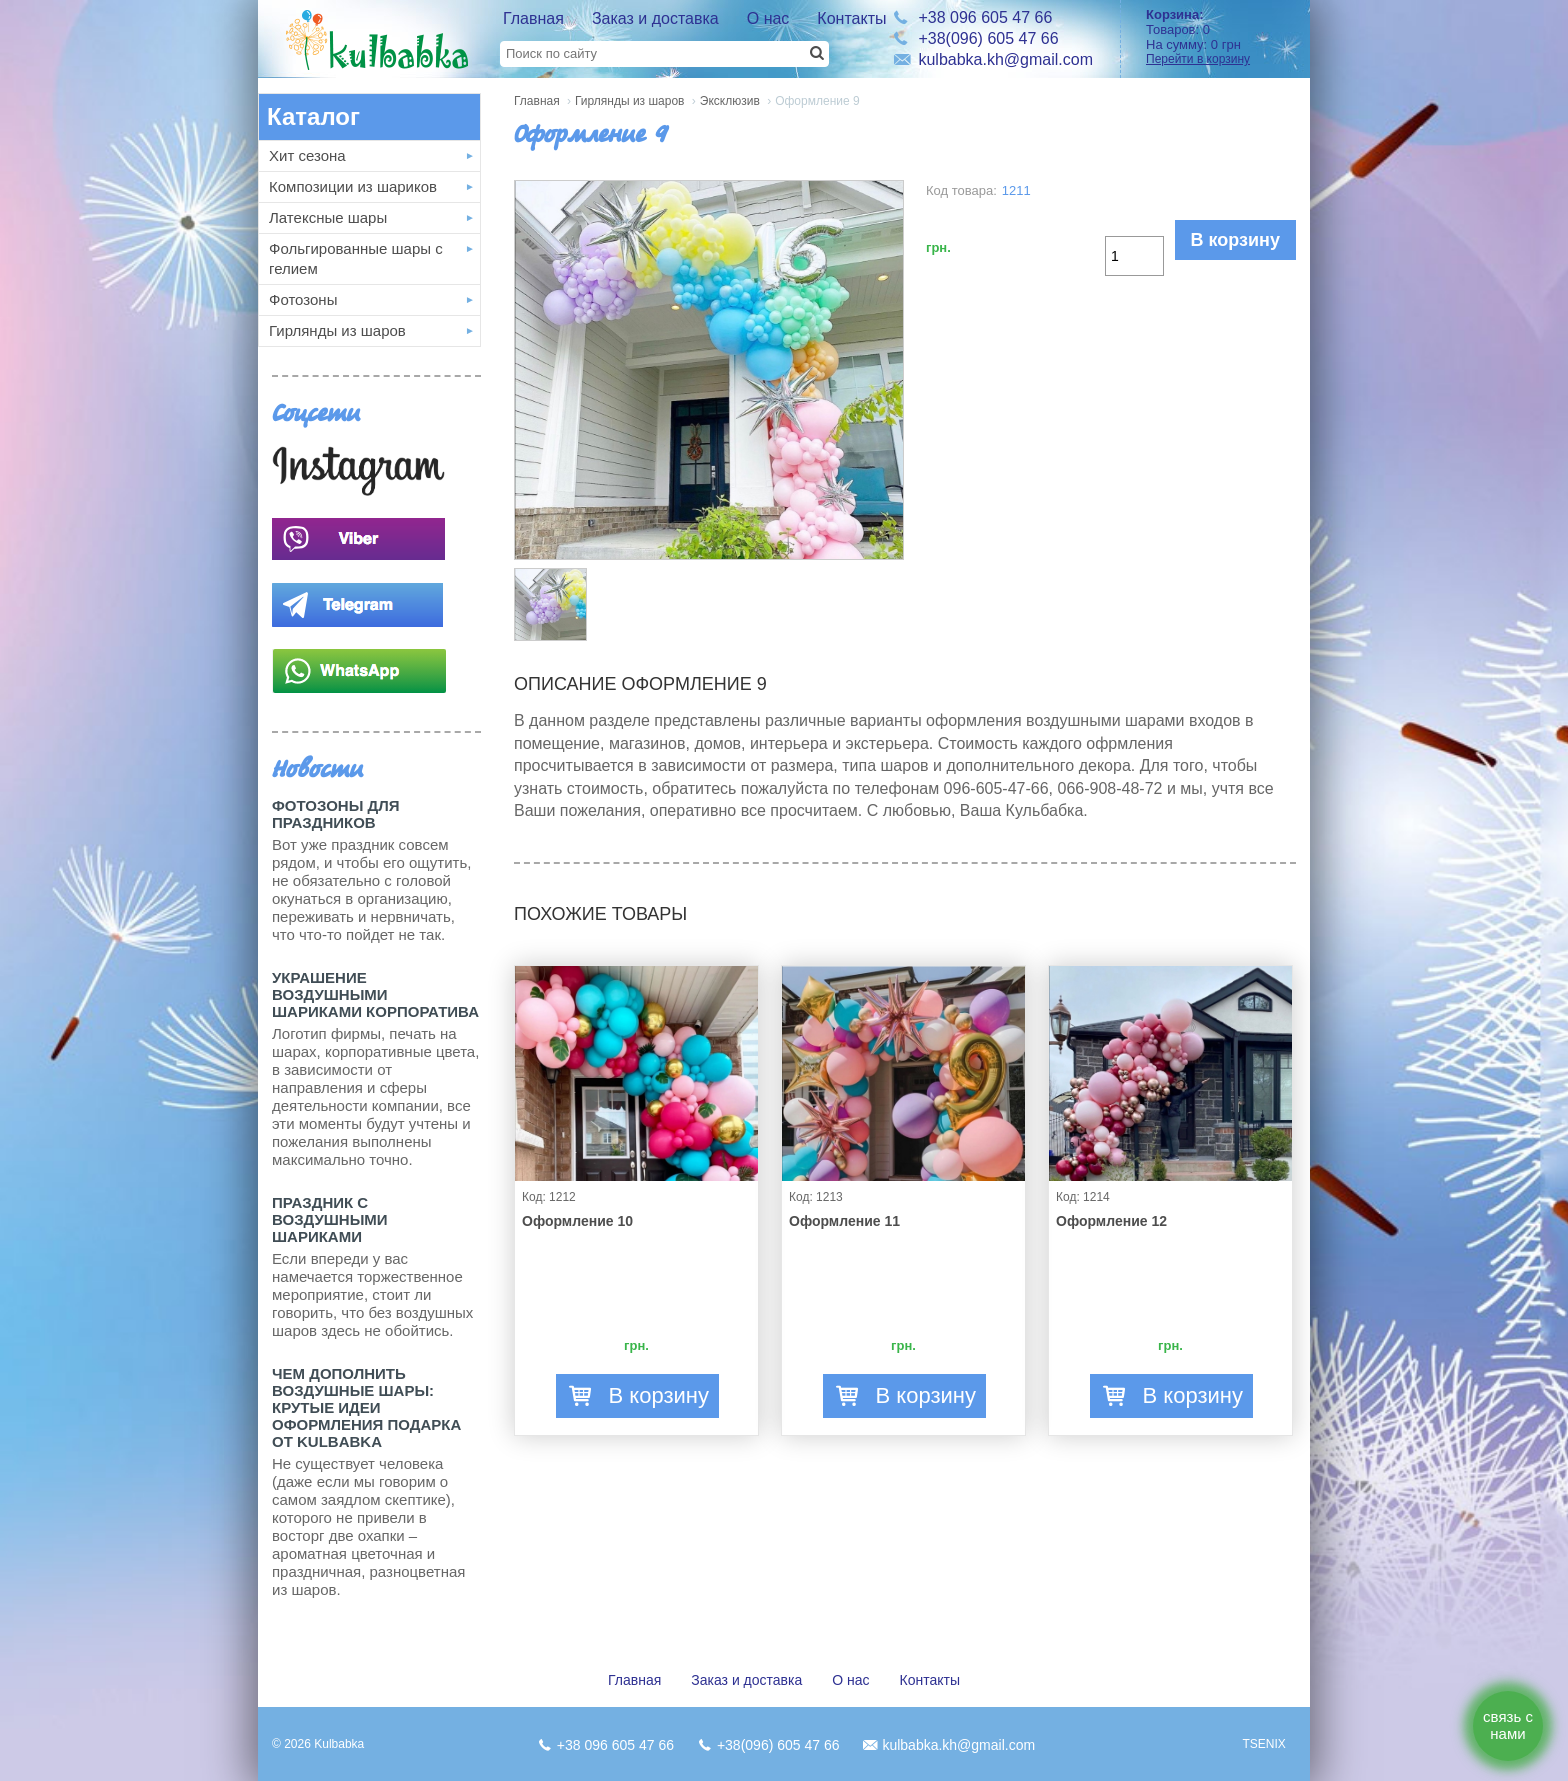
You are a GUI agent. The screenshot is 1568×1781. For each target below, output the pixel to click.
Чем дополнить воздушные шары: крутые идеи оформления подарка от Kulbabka (366, 1407)
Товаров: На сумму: (1221, 36)
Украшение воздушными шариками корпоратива (375, 994)
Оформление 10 (577, 1221)
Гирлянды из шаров (337, 330)
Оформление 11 (844, 1221)
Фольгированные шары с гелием (356, 258)
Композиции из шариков (353, 186)
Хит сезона (307, 155)
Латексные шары (328, 217)
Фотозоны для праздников (335, 814)
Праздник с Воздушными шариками (330, 1219)
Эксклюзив (730, 101)
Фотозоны (303, 299)
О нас (768, 18)
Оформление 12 (1111, 1221)
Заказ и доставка (655, 18)
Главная (533, 18)
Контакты (851, 18)
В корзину (1235, 240)
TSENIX (1263, 1744)
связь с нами (1508, 1725)
